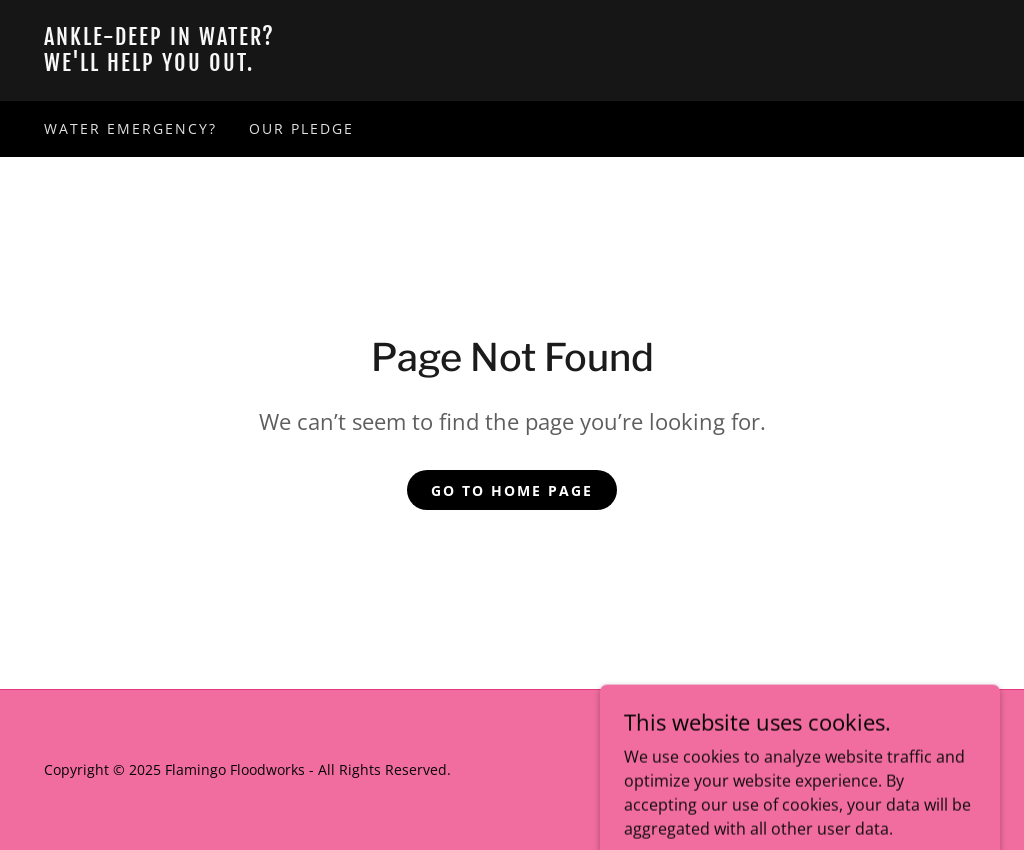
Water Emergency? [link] (130, 128)
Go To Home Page (512, 490)
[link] (512, 65)
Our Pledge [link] (301, 128)
